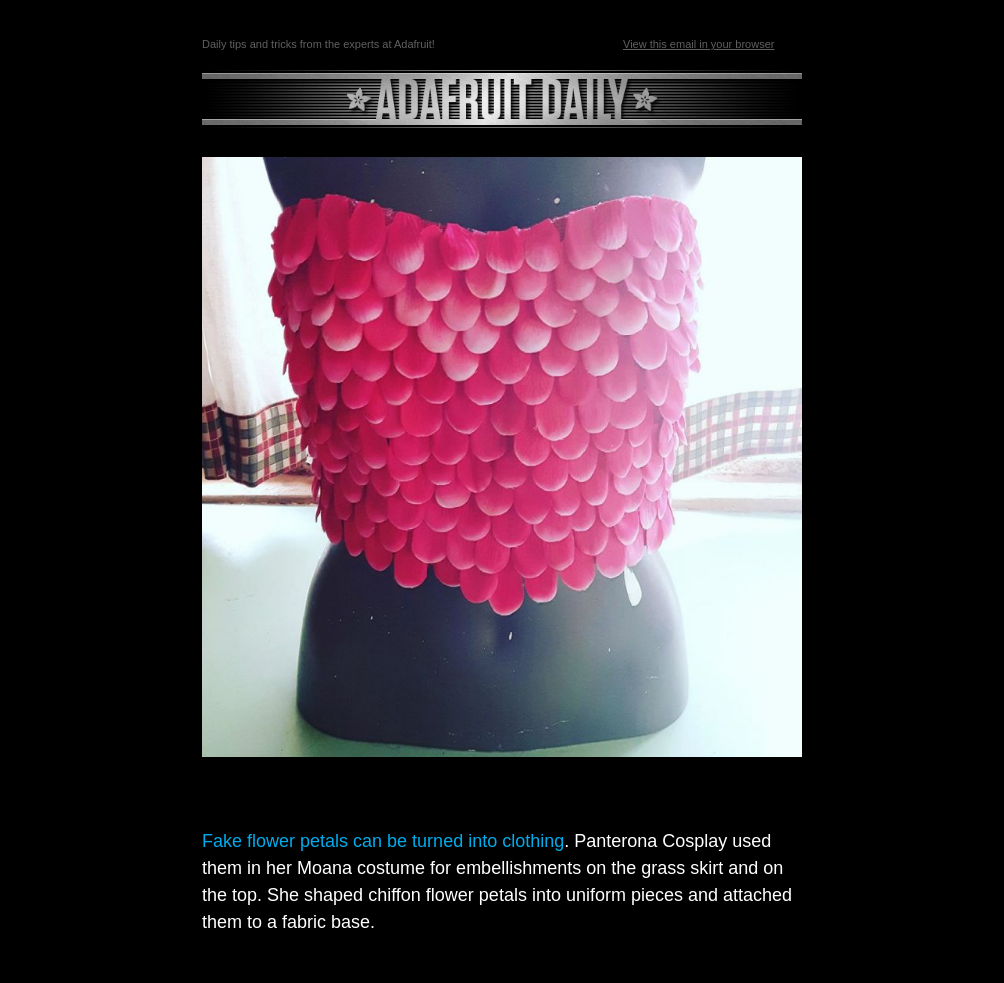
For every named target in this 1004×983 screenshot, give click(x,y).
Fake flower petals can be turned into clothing (383, 841)
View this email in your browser (698, 44)
